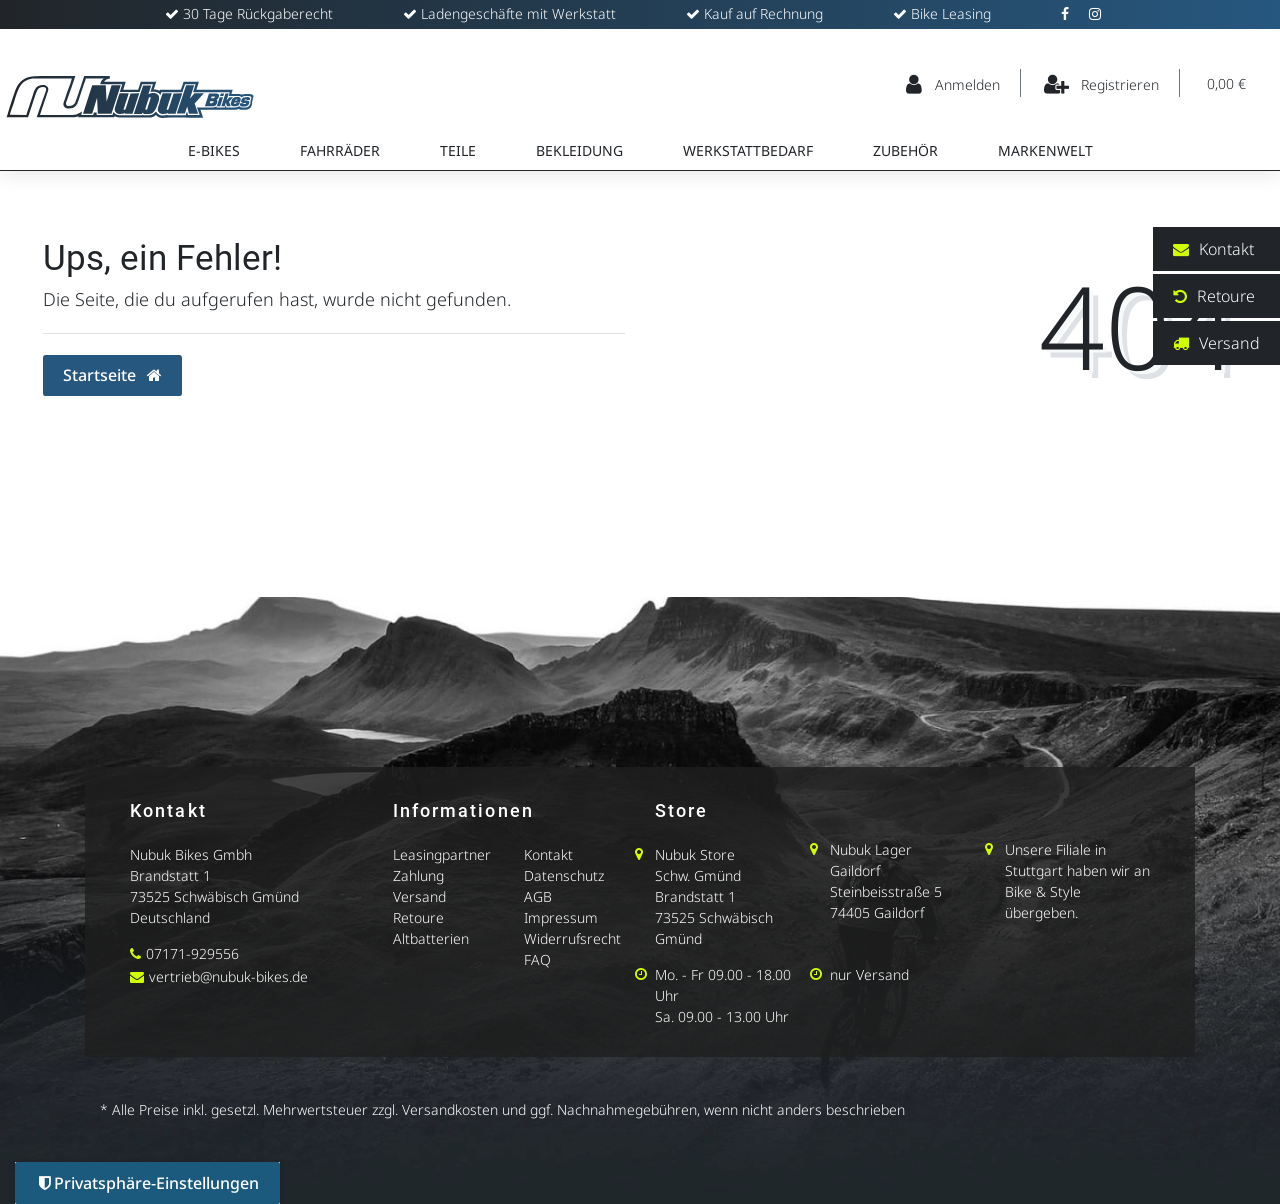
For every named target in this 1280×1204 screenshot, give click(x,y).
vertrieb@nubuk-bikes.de (228, 976)
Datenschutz (564, 875)
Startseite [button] (112, 375)
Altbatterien (431, 938)
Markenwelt (1045, 150)
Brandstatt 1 (170, 875)
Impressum (561, 917)
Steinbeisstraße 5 (886, 891)
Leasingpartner (442, 854)
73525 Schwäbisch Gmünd (214, 896)
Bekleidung (579, 150)
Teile (458, 150)
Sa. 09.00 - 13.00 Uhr (722, 1016)
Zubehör (905, 150)
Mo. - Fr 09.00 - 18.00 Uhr (723, 985)
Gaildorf (855, 870)
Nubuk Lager (871, 849)
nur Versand (869, 974)
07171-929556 (192, 953)
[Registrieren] (1102, 83)
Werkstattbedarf (748, 150)
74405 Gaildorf (877, 912)
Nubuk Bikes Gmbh (191, 854)
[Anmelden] (953, 83)
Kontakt (548, 854)
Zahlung (418, 875)
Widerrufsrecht (572, 938)
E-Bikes (214, 150)
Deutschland (170, 917)
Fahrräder (340, 150)
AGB (538, 896)
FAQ (537, 959)
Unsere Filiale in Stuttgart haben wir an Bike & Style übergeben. (1077, 881)
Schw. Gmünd (698, 875)
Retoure (418, 917)
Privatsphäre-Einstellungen (149, 1183)
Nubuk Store (695, 854)
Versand (419, 896)
